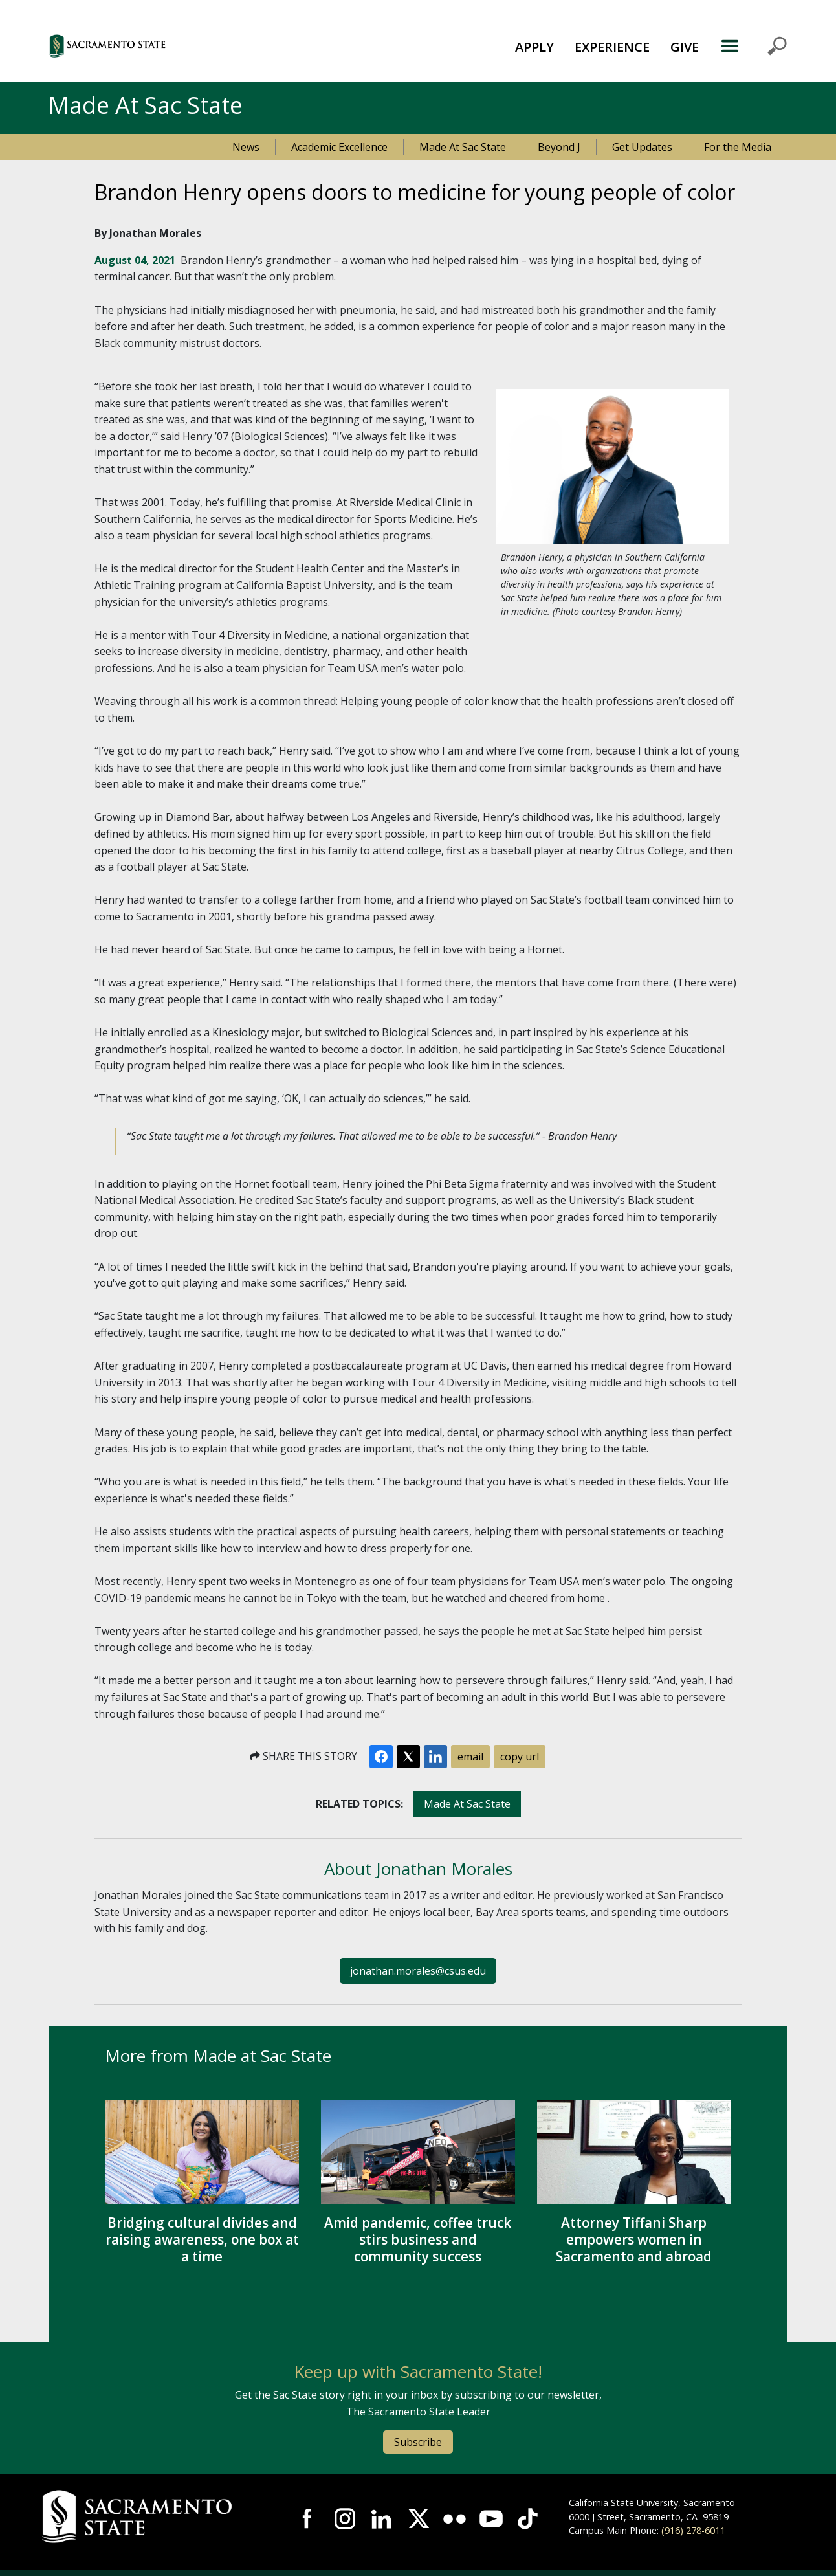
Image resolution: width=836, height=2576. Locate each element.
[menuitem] (534, 46)
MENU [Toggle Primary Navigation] (753, 46)
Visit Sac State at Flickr (454, 2518)
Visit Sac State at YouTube (491, 2518)
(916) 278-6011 (693, 2530)
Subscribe (418, 2442)
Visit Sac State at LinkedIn (381, 2518)
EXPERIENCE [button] (612, 47)
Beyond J (559, 147)
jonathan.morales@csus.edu (418, 1971)
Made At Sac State (462, 147)
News (245, 147)
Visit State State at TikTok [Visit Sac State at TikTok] (527, 2518)
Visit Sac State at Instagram (345, 2518)
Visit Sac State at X (418, 2518)
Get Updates (642, 147)
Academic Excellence (339, 147)
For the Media (737, 147)
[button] (178, 45)
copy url (519, 1756)
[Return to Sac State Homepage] (155, 2517)
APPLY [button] (534, 47)
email (470, 1756)
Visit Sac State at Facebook (308, 2518)
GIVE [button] (684, 47)
